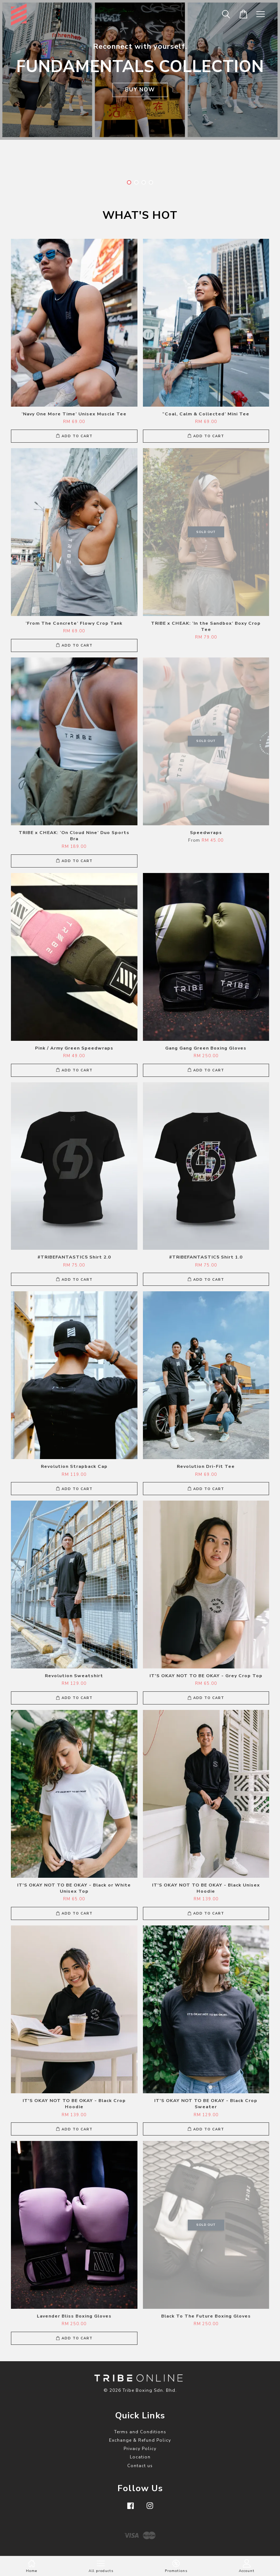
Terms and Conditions (140, 2432)
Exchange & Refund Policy (140, 2440)
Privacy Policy (140, 2448)
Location (140, 2457)
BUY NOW (140, 89)
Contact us (140, 2466)
